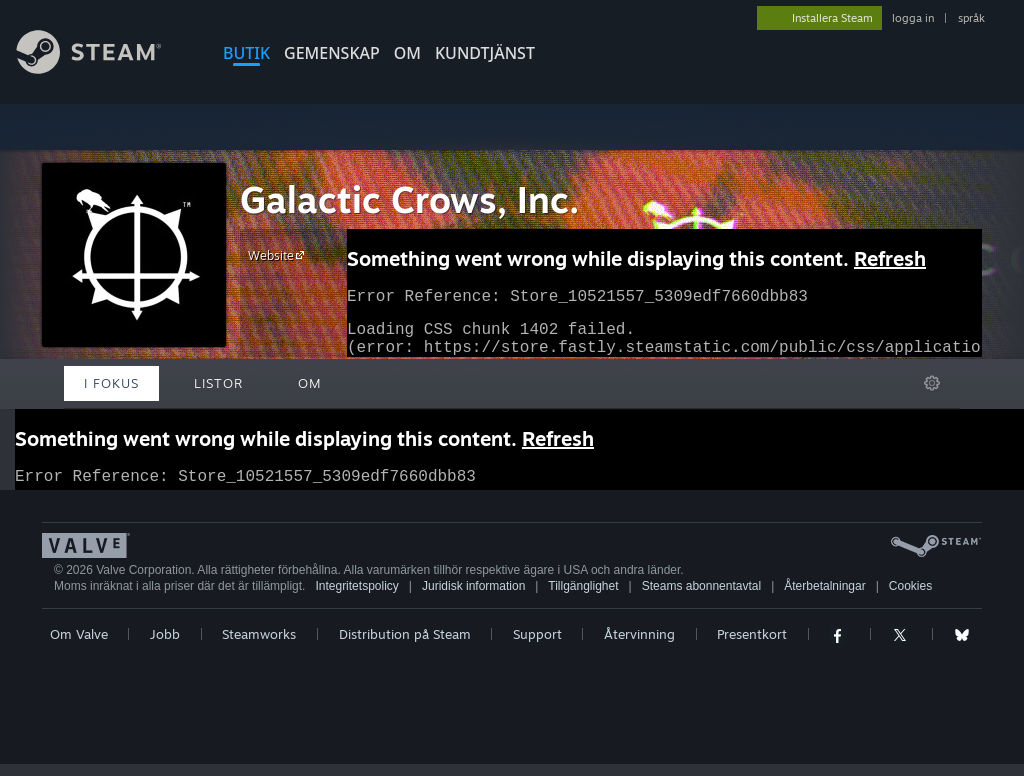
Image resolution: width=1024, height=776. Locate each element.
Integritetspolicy (356, 598)
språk (971, 18)
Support (537, 646)
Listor (218, 383)
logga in (913, 18)
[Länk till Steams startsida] (104, 68)
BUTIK (246, 53)
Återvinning (639, 646)
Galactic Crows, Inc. (410, 199)
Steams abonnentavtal (701, 598)
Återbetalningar (824, 598)
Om (407, 53)
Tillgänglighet (583, 598)
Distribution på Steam (405, 646)
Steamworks (259, 646)
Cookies (910, 598)
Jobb (165, 646)
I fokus (111, 383)
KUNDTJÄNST (485, 53)
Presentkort (752, 646)
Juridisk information (473, 598)
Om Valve (79, 646)
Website (279, 255)
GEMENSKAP (332, 53)
